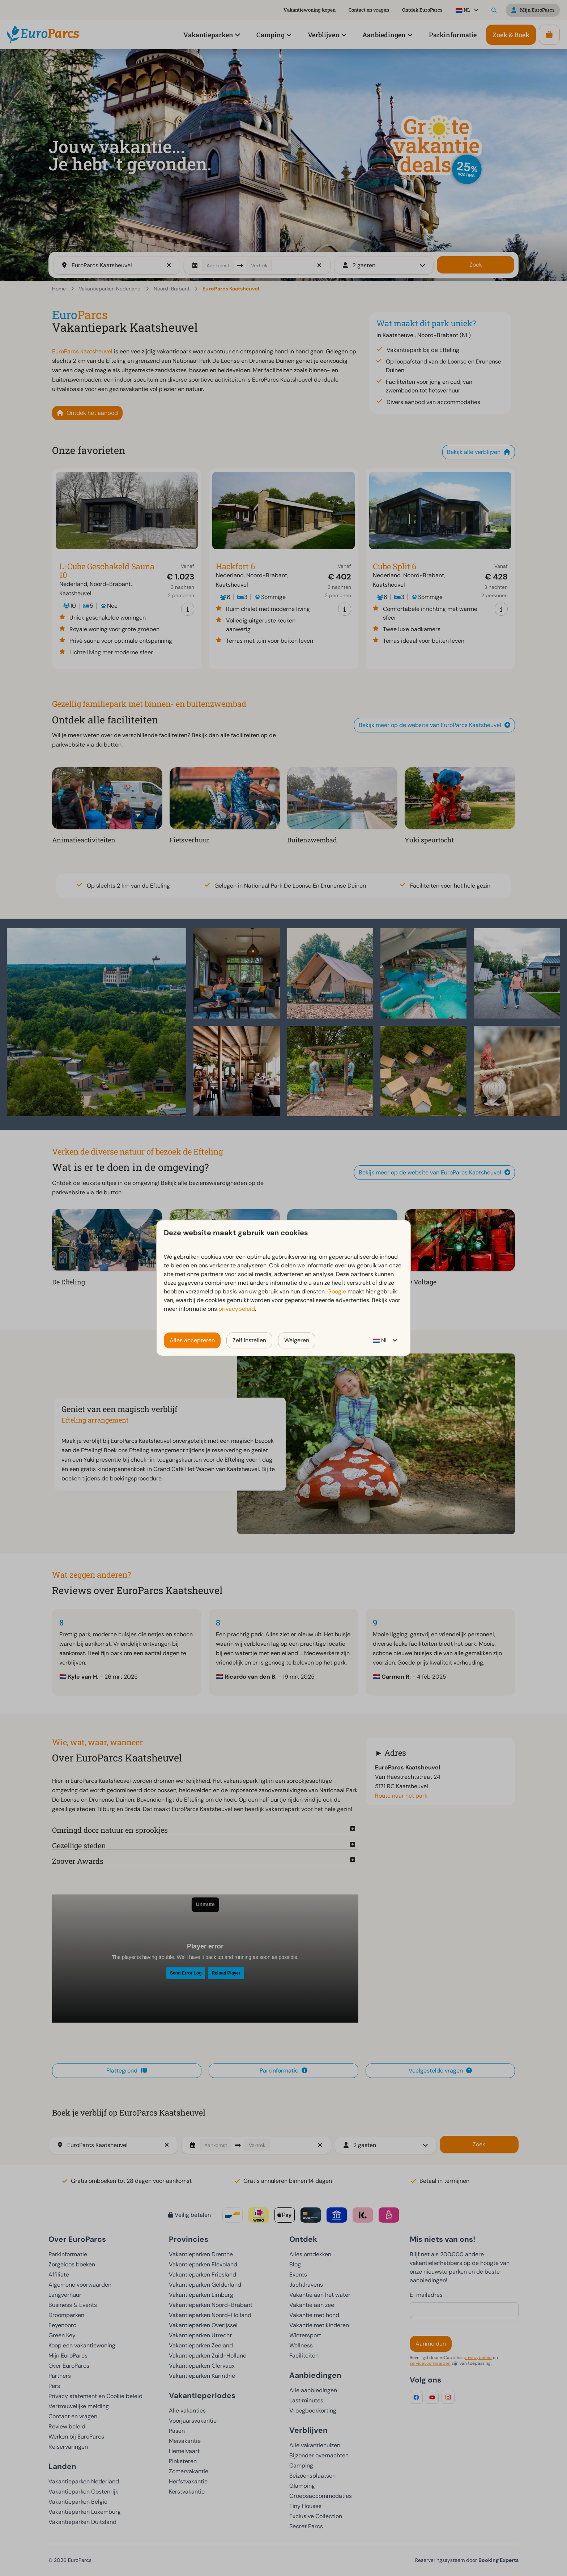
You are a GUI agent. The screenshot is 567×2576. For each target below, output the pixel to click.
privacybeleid (236, 1309)
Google (336, 1291)
